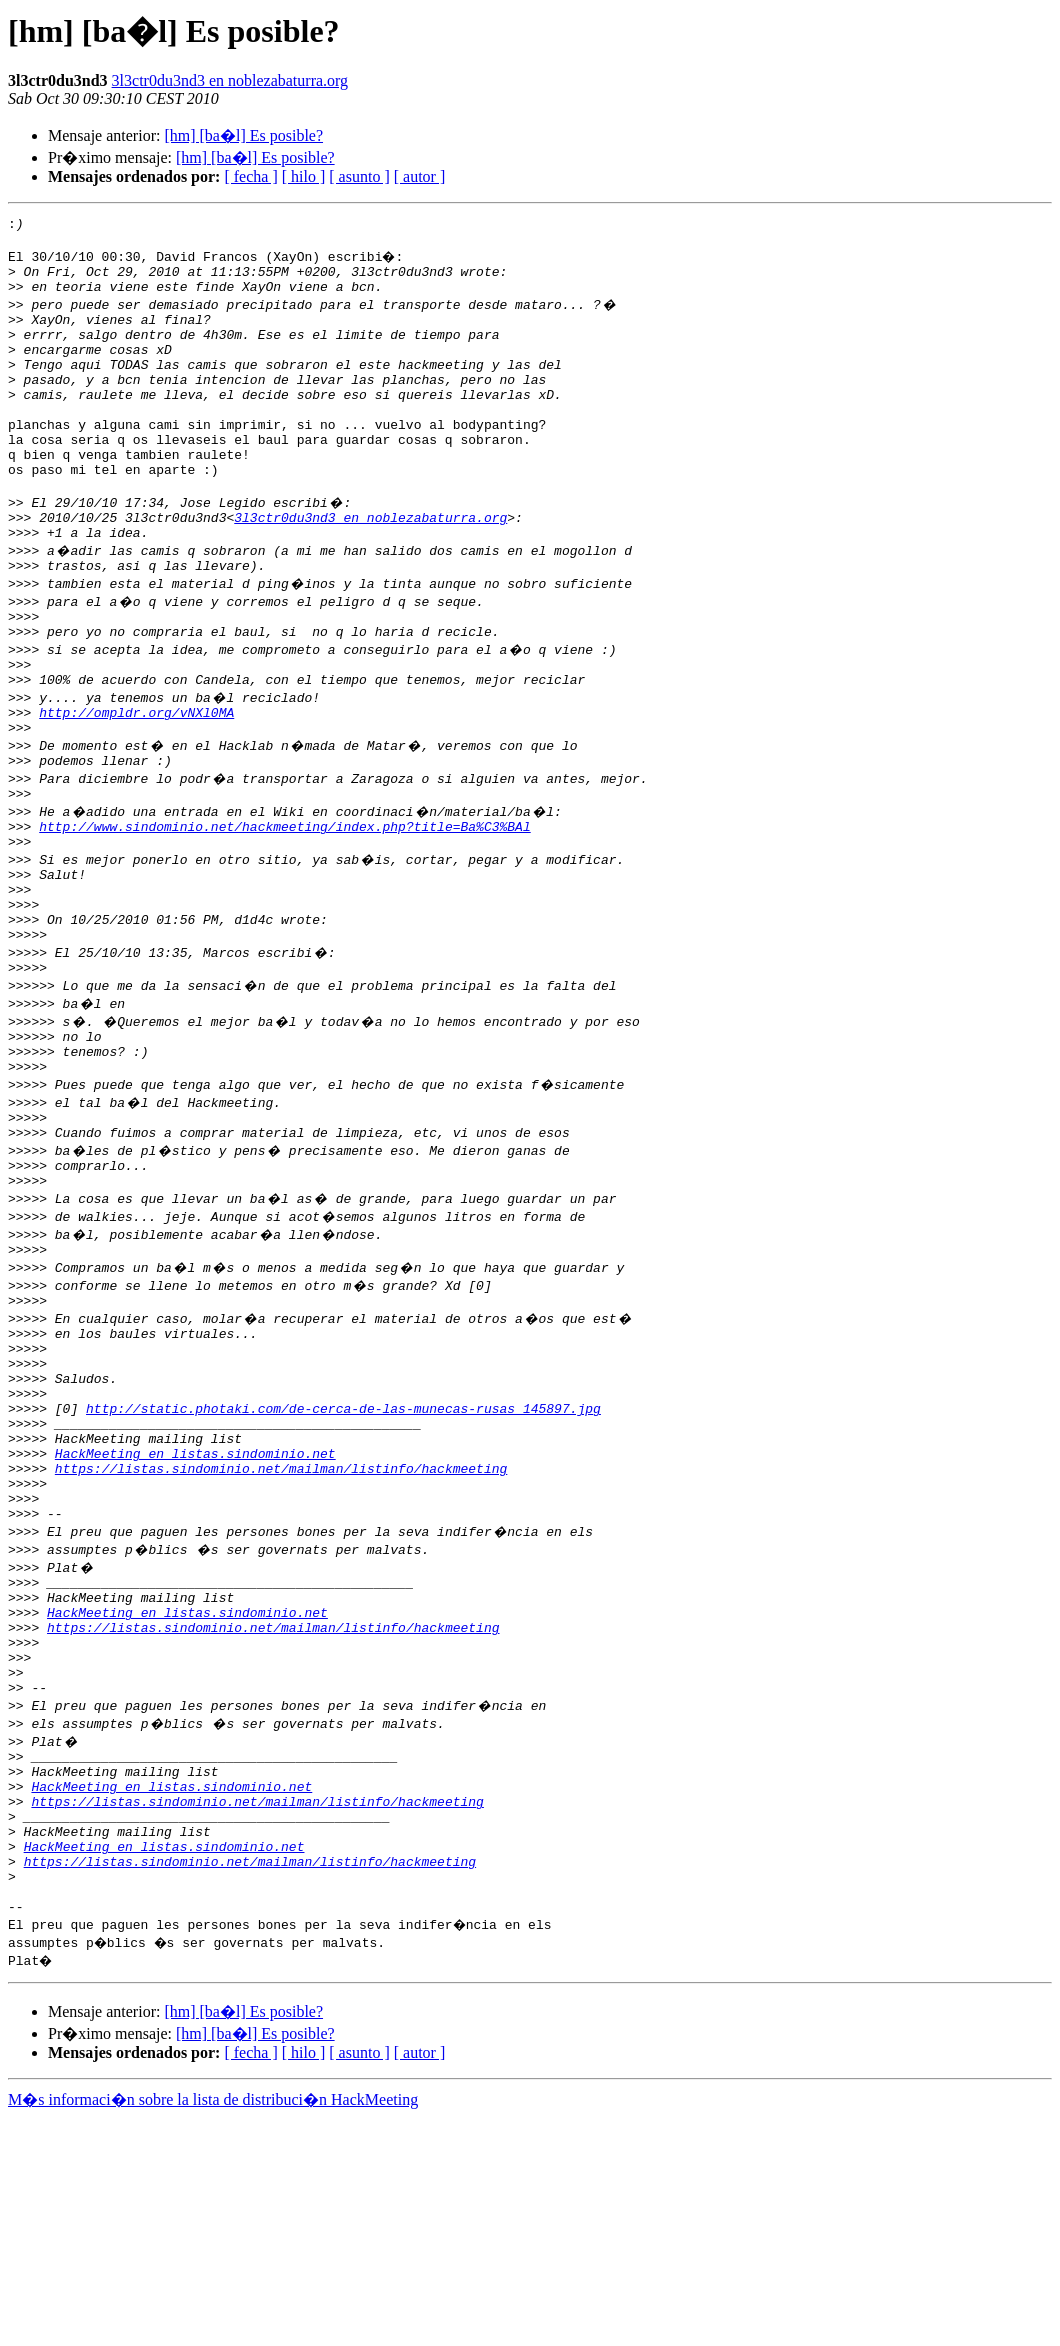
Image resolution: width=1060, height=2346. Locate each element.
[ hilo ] (304, 176)
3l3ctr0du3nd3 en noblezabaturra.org (230, 80)
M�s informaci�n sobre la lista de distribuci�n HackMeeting (213, 2327)
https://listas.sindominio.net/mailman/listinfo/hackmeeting (281, 1630)
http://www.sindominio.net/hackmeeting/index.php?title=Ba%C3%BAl (284, 910)
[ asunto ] (359, 176)
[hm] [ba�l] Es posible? (243, 135)
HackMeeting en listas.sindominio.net (195, 1612)
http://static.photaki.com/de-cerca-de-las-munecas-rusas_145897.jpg (343, 1558)
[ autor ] (420, 176)
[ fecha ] (250, 176)
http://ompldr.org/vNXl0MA (136, 784)
